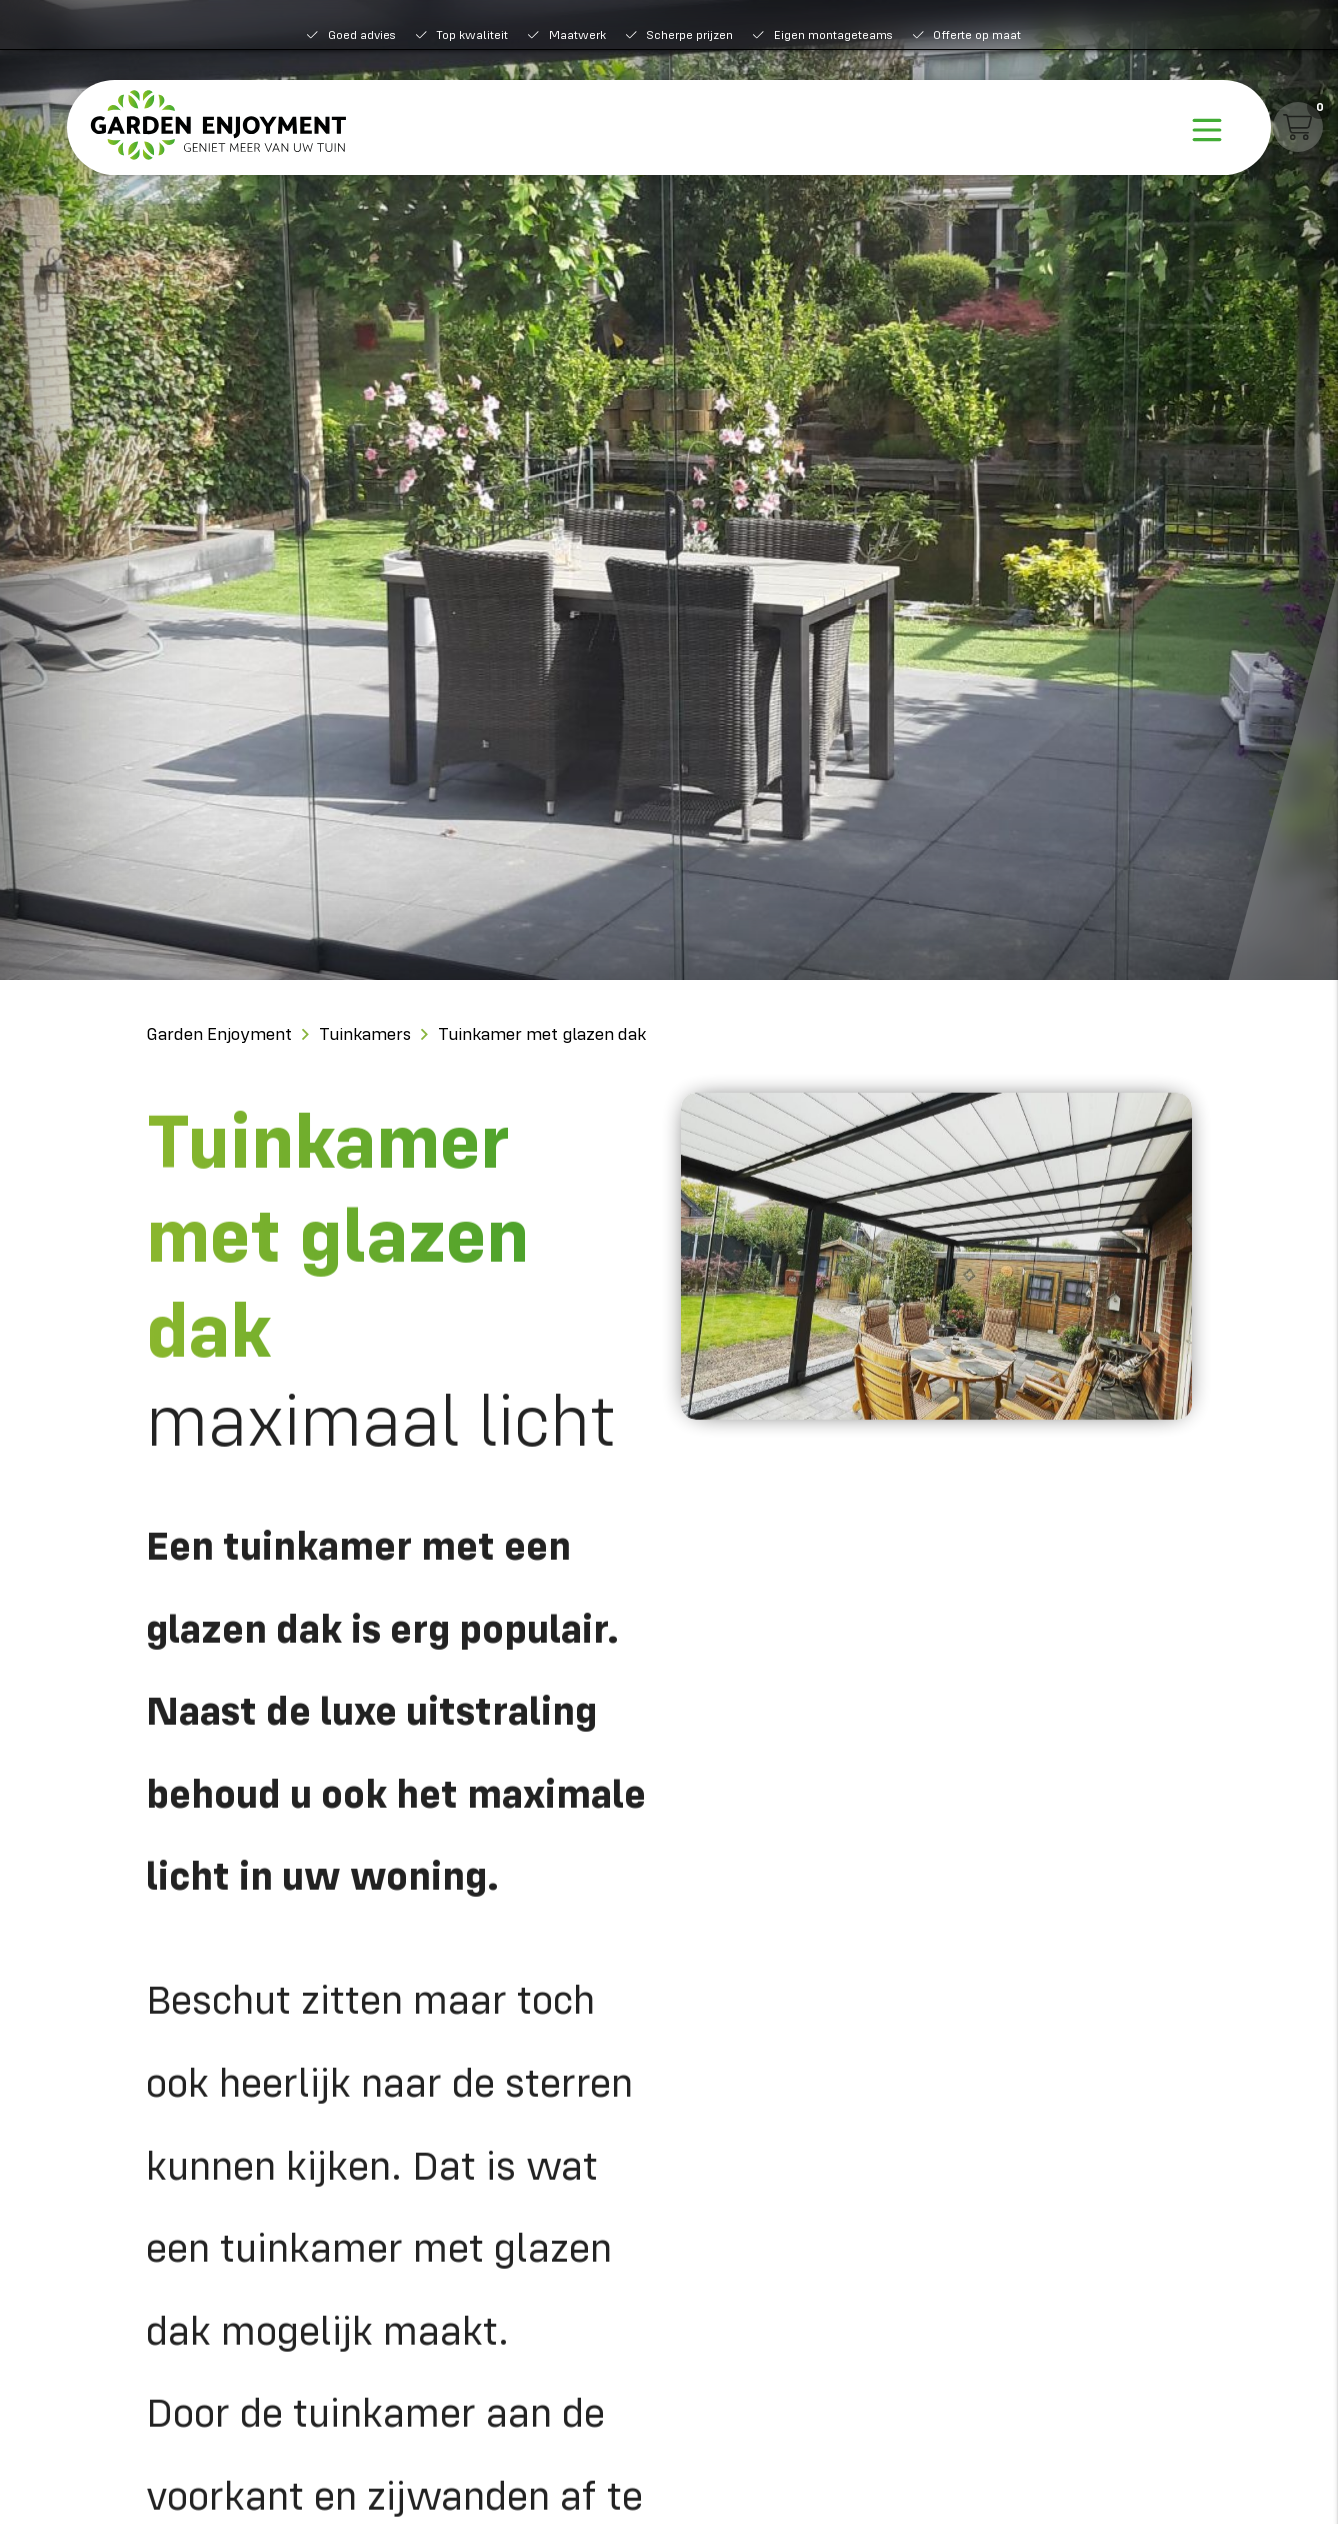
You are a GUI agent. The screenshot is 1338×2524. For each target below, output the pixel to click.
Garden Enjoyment (219, 1033)
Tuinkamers (365, 1033)
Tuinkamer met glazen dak (542, 1033)
